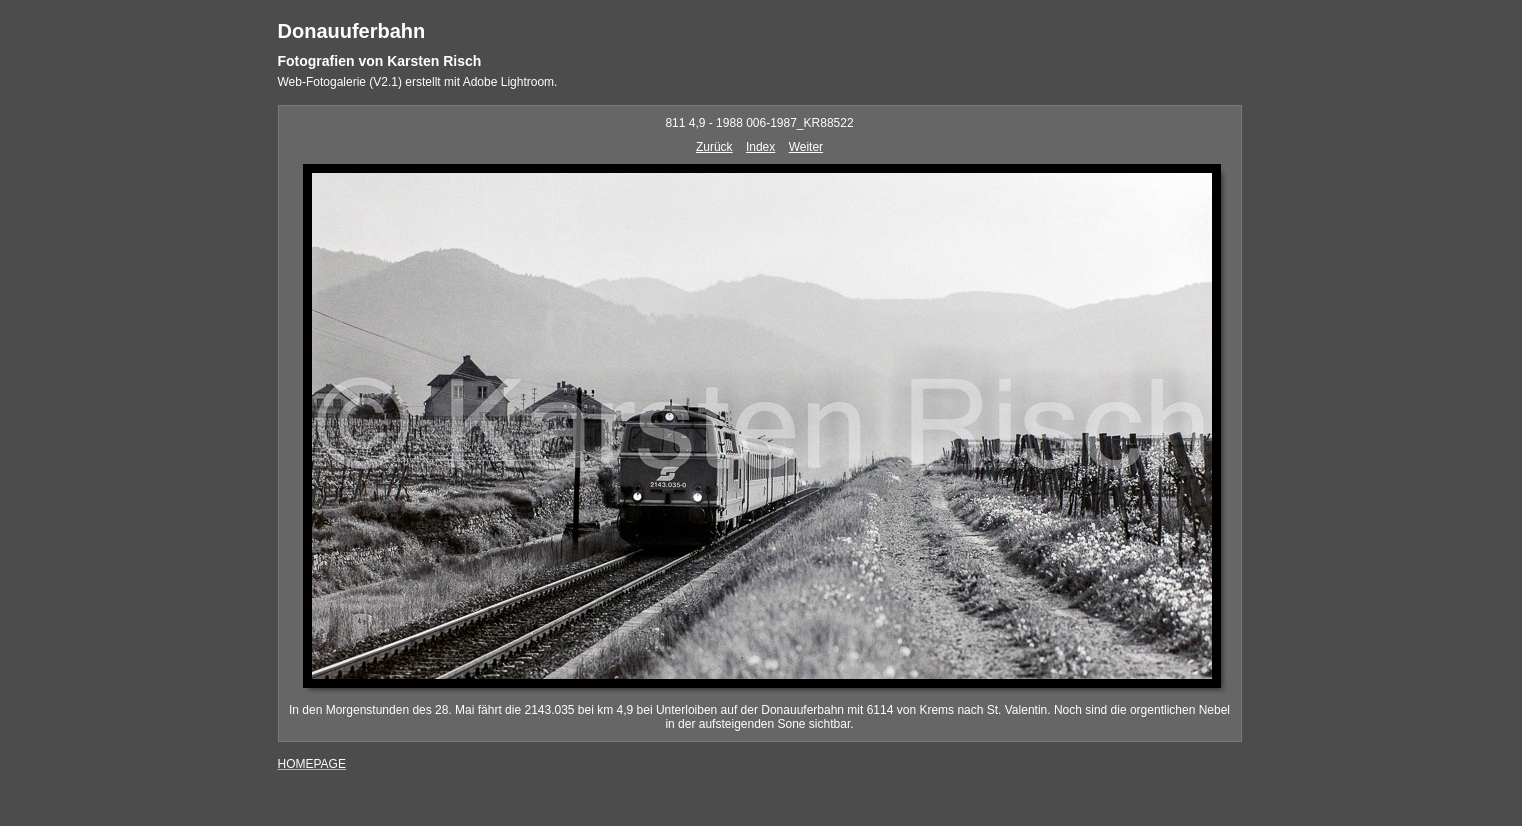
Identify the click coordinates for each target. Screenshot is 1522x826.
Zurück (714, 147)
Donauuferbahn (352, 31)
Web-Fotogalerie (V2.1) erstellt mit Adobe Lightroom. (418, 82)
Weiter (806, 147)
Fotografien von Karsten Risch (380, 61)
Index (760, 147)
